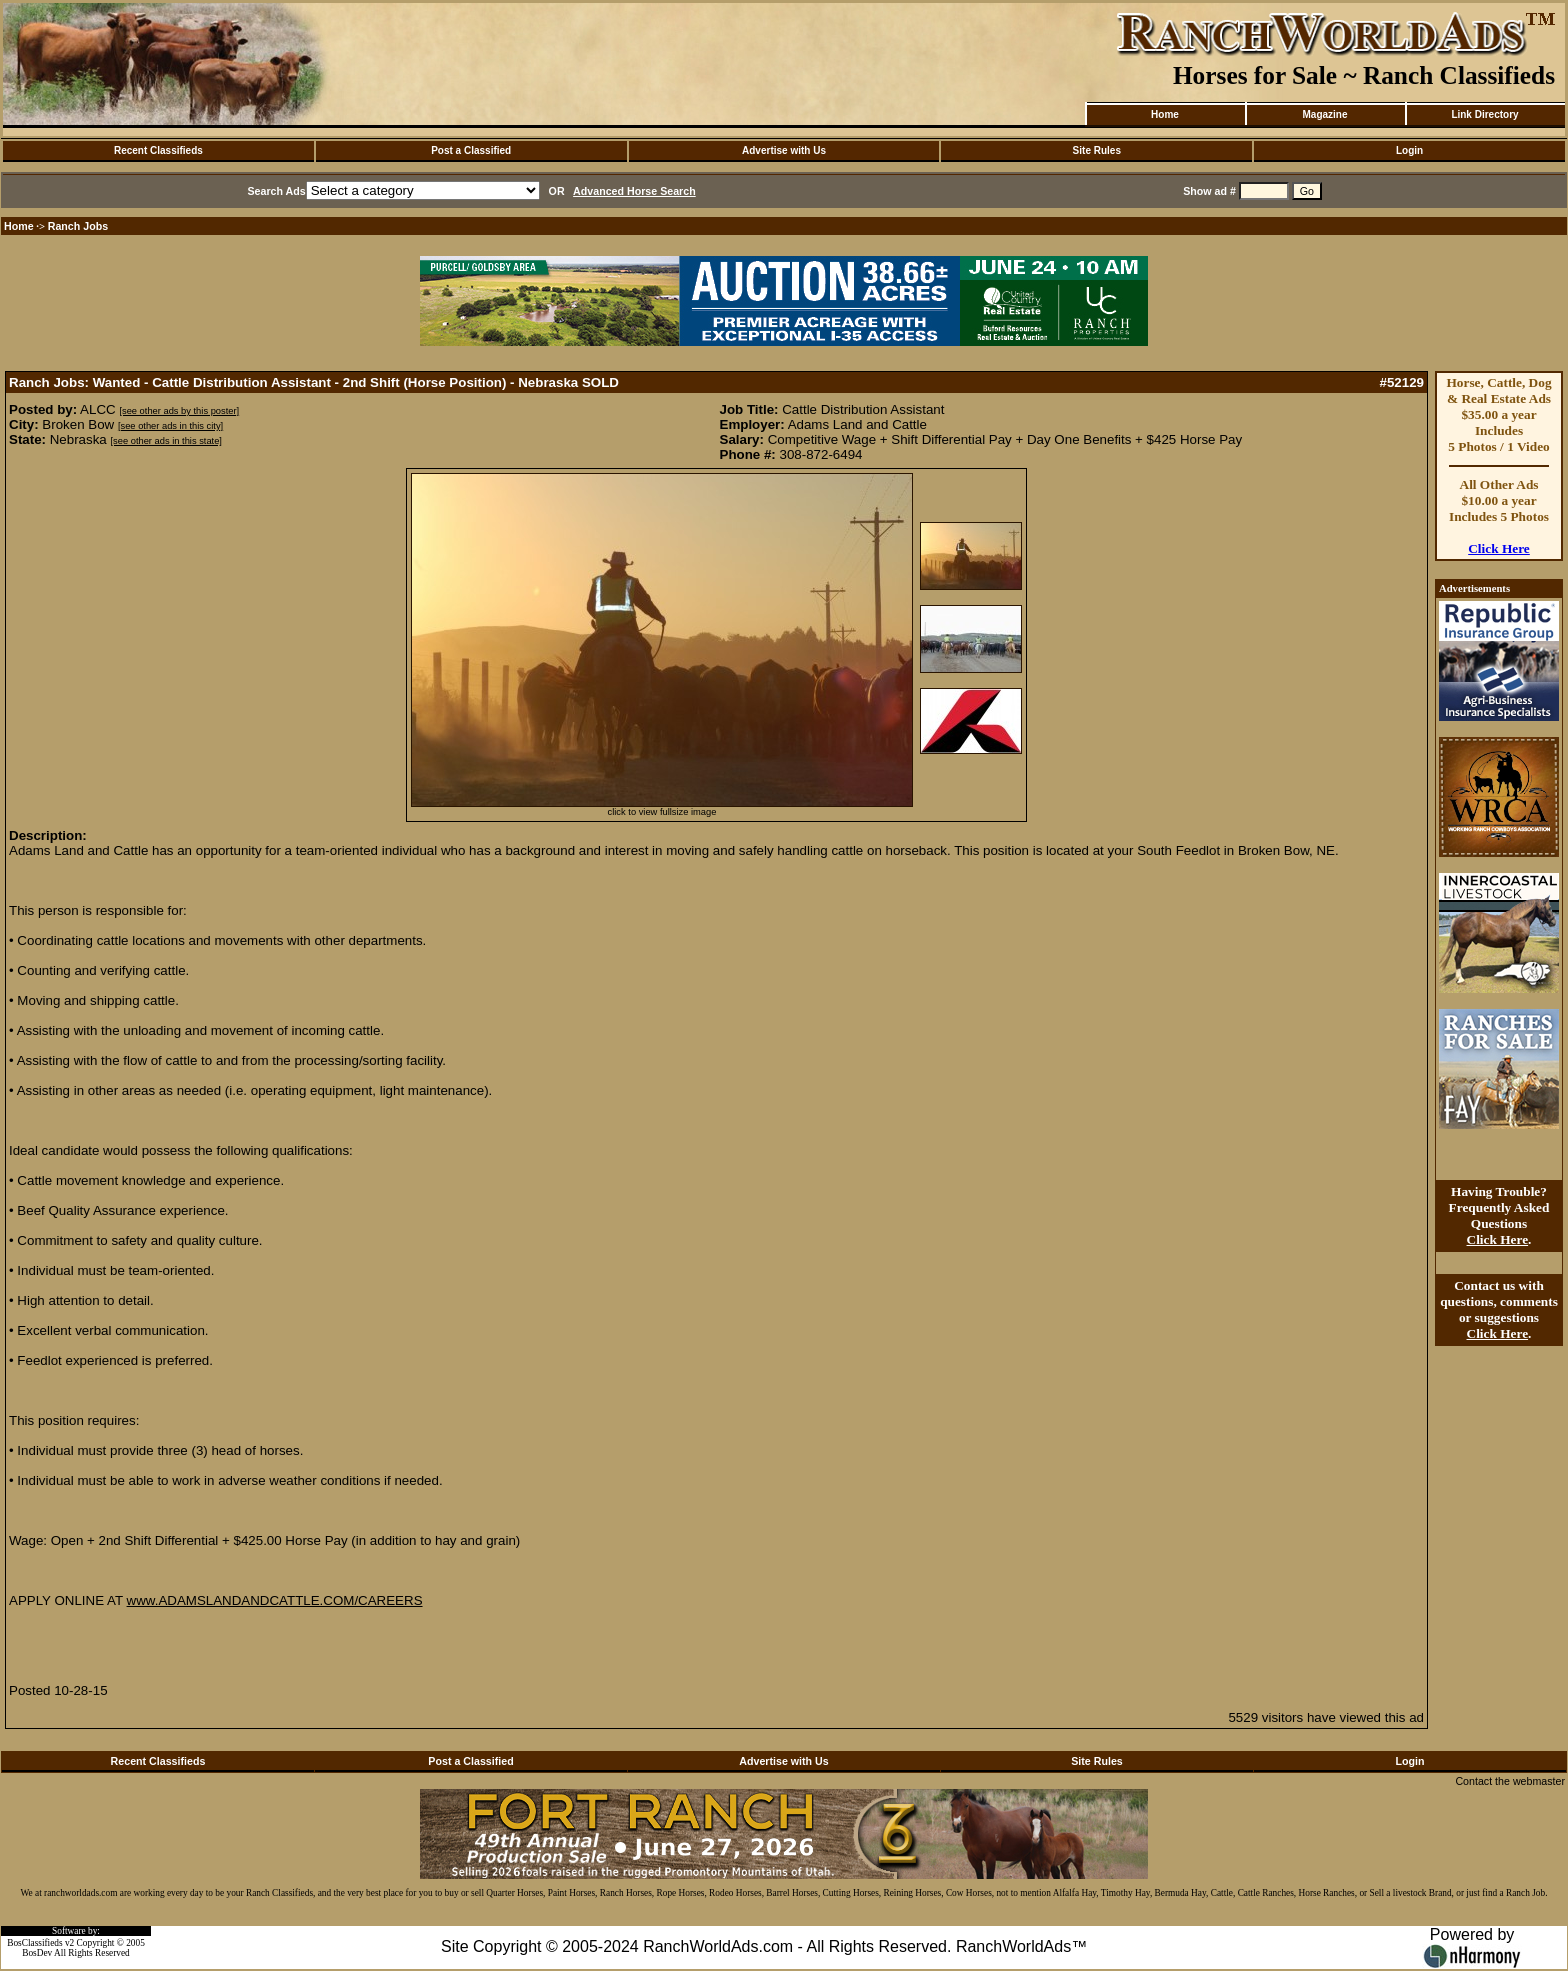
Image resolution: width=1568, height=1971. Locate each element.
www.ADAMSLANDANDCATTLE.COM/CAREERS (275, 1600)
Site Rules (1097, 150)
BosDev (37, 1953)
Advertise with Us (784, 150)
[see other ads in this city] (170, 426)
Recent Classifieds (158, 150)
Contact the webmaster (1510, 1781)
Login (1409, 150)
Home (1165, 114)
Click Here (1499, 548)
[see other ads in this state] (165, 441)
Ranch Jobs (78, 226)
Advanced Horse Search (634, 191)
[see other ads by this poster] (179, 411)
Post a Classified (471, 150)
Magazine (1324, 114)
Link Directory (1484, 114)
